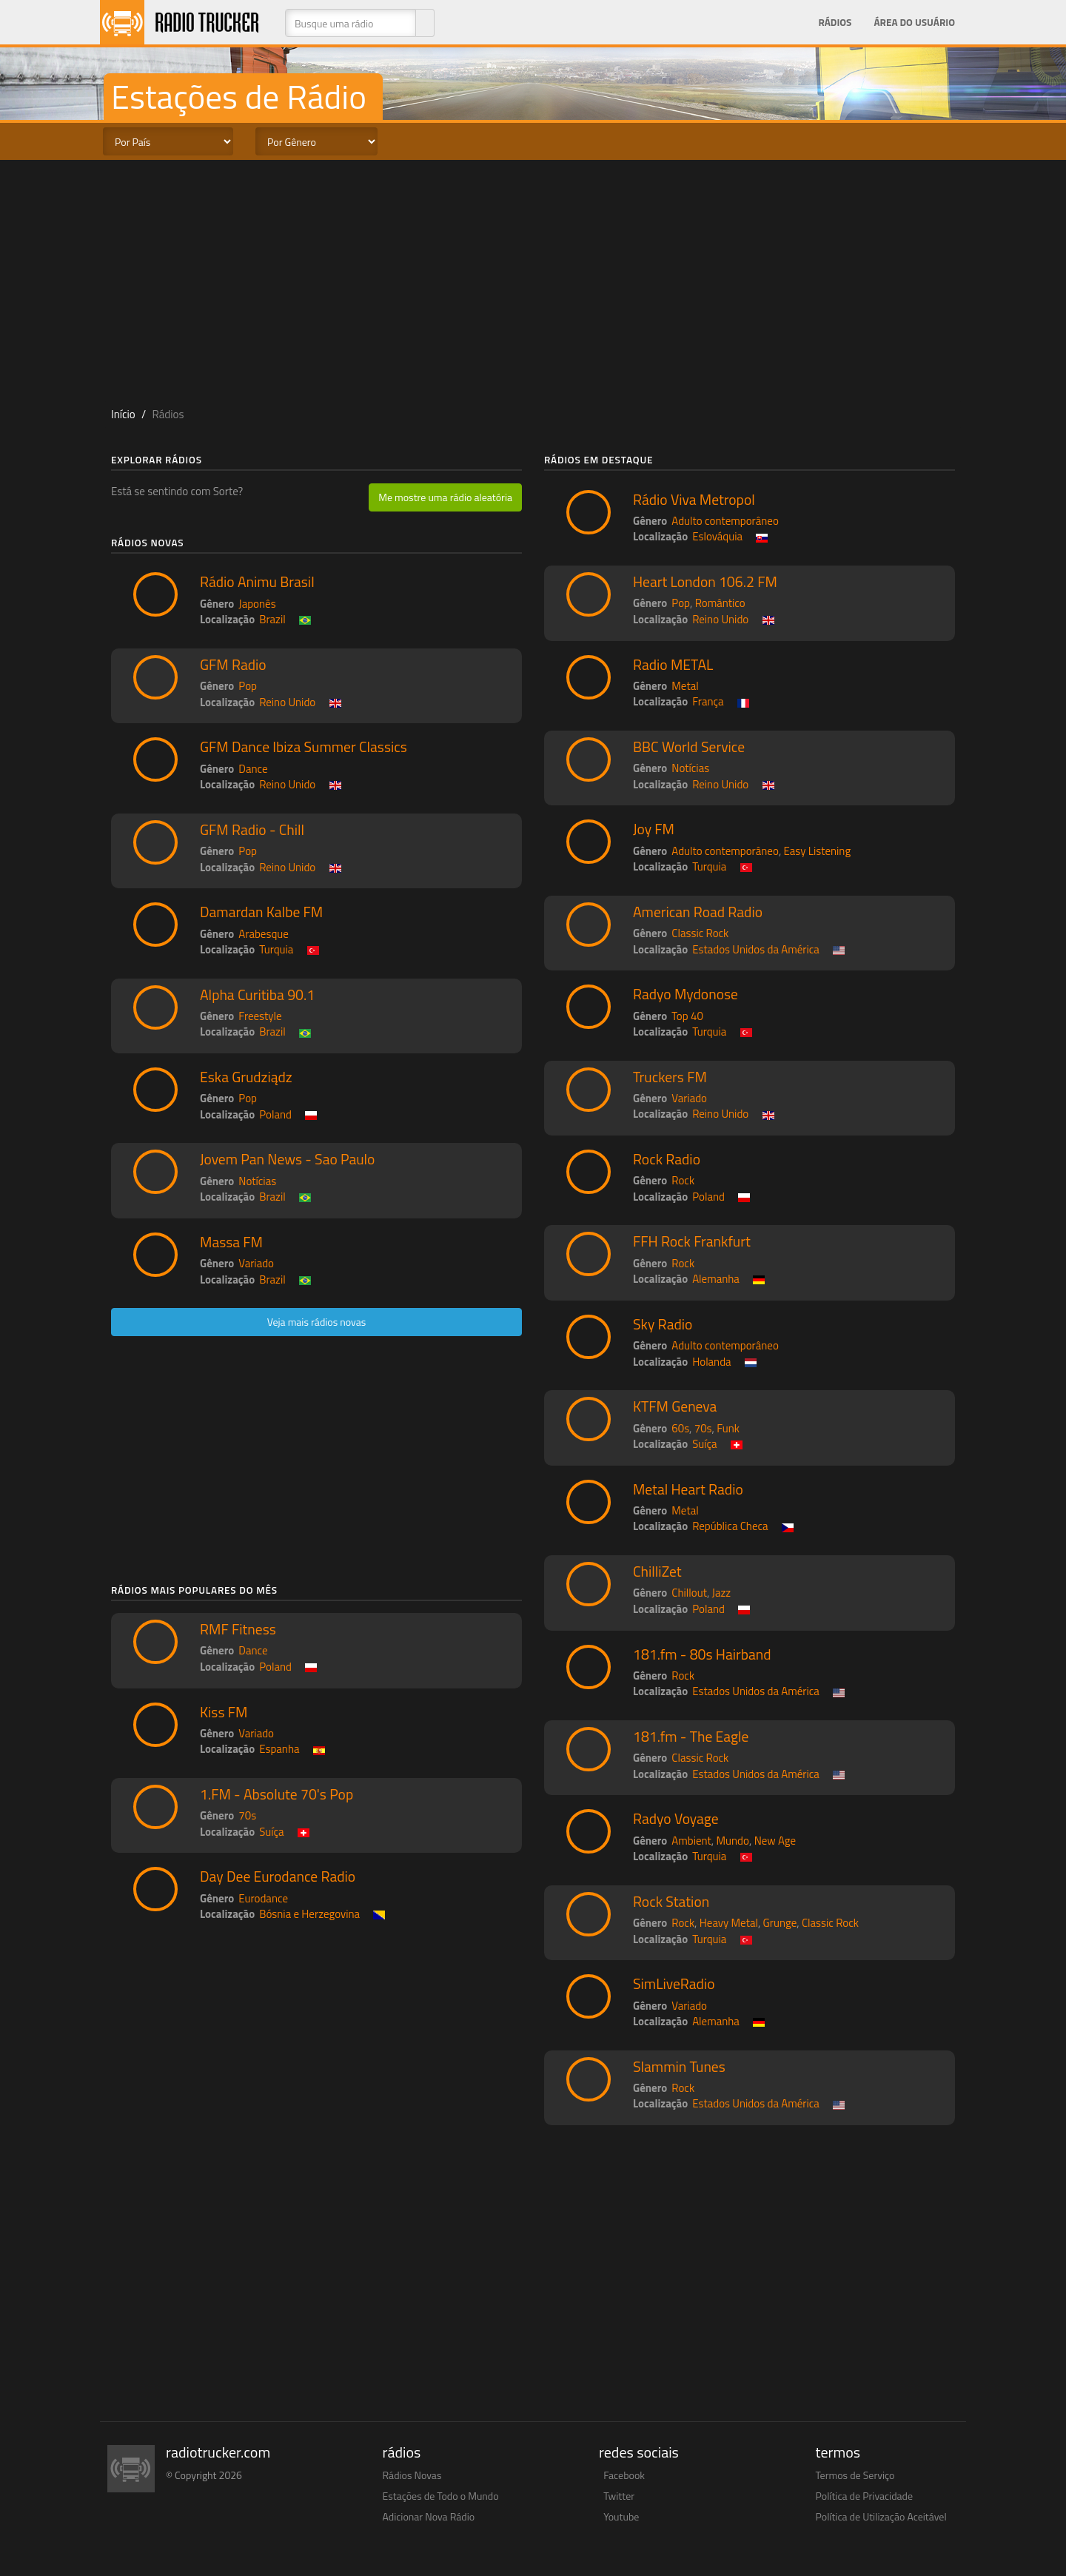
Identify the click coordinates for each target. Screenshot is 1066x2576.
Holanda (711, 1361)
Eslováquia (717, 536)
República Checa (730, 1525)
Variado (256, 1263)
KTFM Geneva (675, 1406)
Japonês (256, 603)
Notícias (257, 1181)
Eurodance (263, 1898)
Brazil (272, 619)
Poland (275, 1114)
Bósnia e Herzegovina (309, 1913)
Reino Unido (287, 702)
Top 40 (687, 1015)
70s (247, 1815)
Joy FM (653, 829)
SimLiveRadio (673, 1984)
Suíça (271, 1831)
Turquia (276, 949)
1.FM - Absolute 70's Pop (276, 1794)
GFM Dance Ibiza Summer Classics (303, 747)
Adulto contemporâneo (725, 520)
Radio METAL (673, 665)
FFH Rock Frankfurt (692, 1241)
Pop (247, 685)
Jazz (721, 1592)
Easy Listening (817, 850)
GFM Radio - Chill (252, 830)
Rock (682, 1180)
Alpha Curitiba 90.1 (257, 995)
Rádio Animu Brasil (257, 582)
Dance (252, 768)
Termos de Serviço (855, 2475)
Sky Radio (662, 1324)
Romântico (720, 602)
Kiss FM (223, 1712)
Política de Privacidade (865, 2495)
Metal (684, 685)
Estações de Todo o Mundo (441, 2495)
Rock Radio (666, 1159)
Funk (728, 1428)
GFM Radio (233, 665)
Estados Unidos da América (755, 949)
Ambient (691, 1840)
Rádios (834, 22)
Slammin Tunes (679, 2067)
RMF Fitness (238, 1629)
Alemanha (716, 1278)
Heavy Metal (729, 1922)
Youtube (621, 2516)
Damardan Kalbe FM (261, 912)
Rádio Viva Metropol (694, 500)
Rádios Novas (412, 2475)
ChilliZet (657, 1571)
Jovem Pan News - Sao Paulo (287, 1159)
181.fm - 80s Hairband (702, 1654)
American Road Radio (697, 912)
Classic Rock (699, 933)
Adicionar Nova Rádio (429, 2516)
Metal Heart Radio (688, 1489)
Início (123, 414)
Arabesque (263, 933)
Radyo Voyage (676, 1819)
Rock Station (671, 1902)
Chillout (689, 1592)
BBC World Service (689, 747)
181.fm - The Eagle (690, 1736)
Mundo (733, 1840)
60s (680, 1428)
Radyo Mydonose (685, 994)
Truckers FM (670, 1077)
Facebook (624, 2475)
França (707, 701)
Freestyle (259, 1015)
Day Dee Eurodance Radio (277, 1876)
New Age (775, 1840)
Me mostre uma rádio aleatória (445, 497)
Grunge (780, 1922)
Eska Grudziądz (246, 1077)
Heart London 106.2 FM (705, 582)
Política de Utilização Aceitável (881, 2516)
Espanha (279, 1748)
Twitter (618, 2495)
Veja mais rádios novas (316, 1321)
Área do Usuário (914, 22)
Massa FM (231, 1242)
